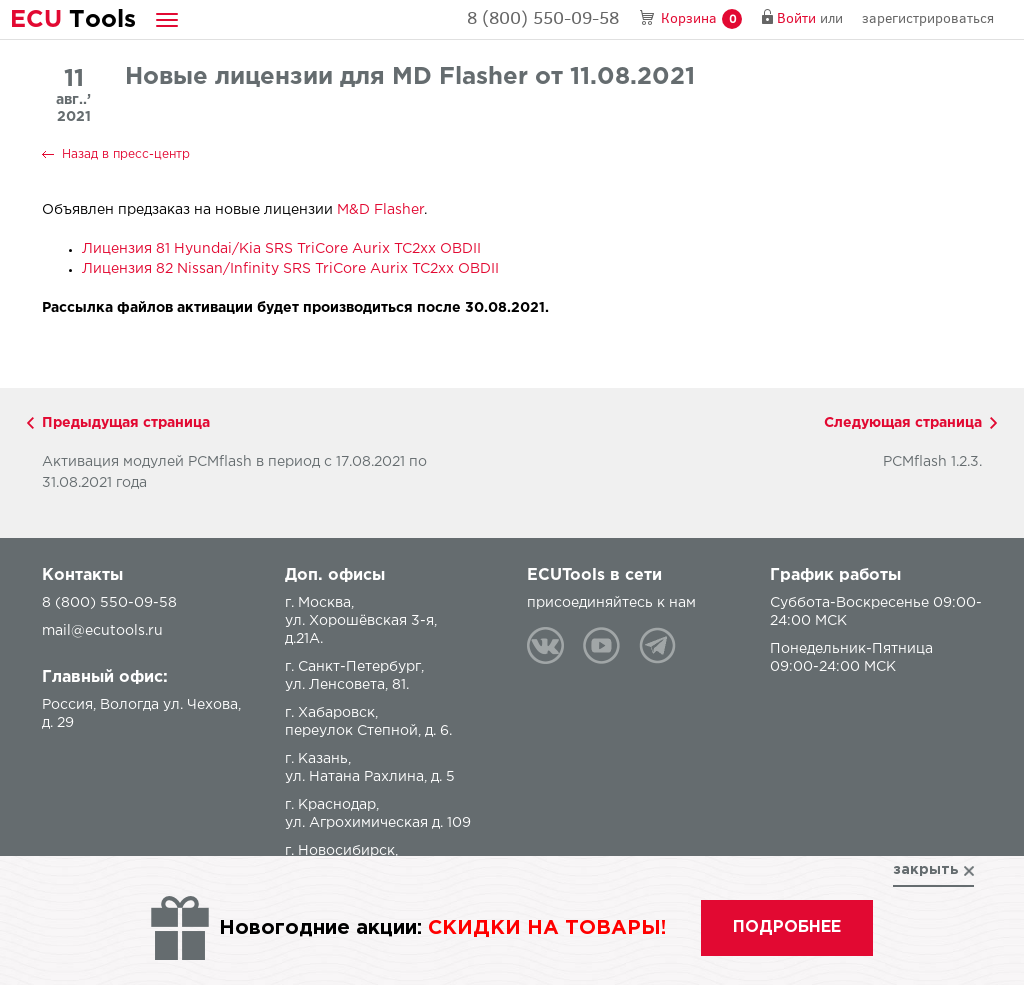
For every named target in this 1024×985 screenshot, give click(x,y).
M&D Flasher (380, 210)
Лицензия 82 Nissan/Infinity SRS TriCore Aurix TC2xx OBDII (290, 269)
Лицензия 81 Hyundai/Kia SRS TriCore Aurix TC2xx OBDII (281, 249)
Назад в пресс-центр (126, 154)
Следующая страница (903, 423)
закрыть (926, 870)
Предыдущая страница (126, 423)
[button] (167, 19)
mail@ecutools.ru (102, 631)
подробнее (787, 927)
